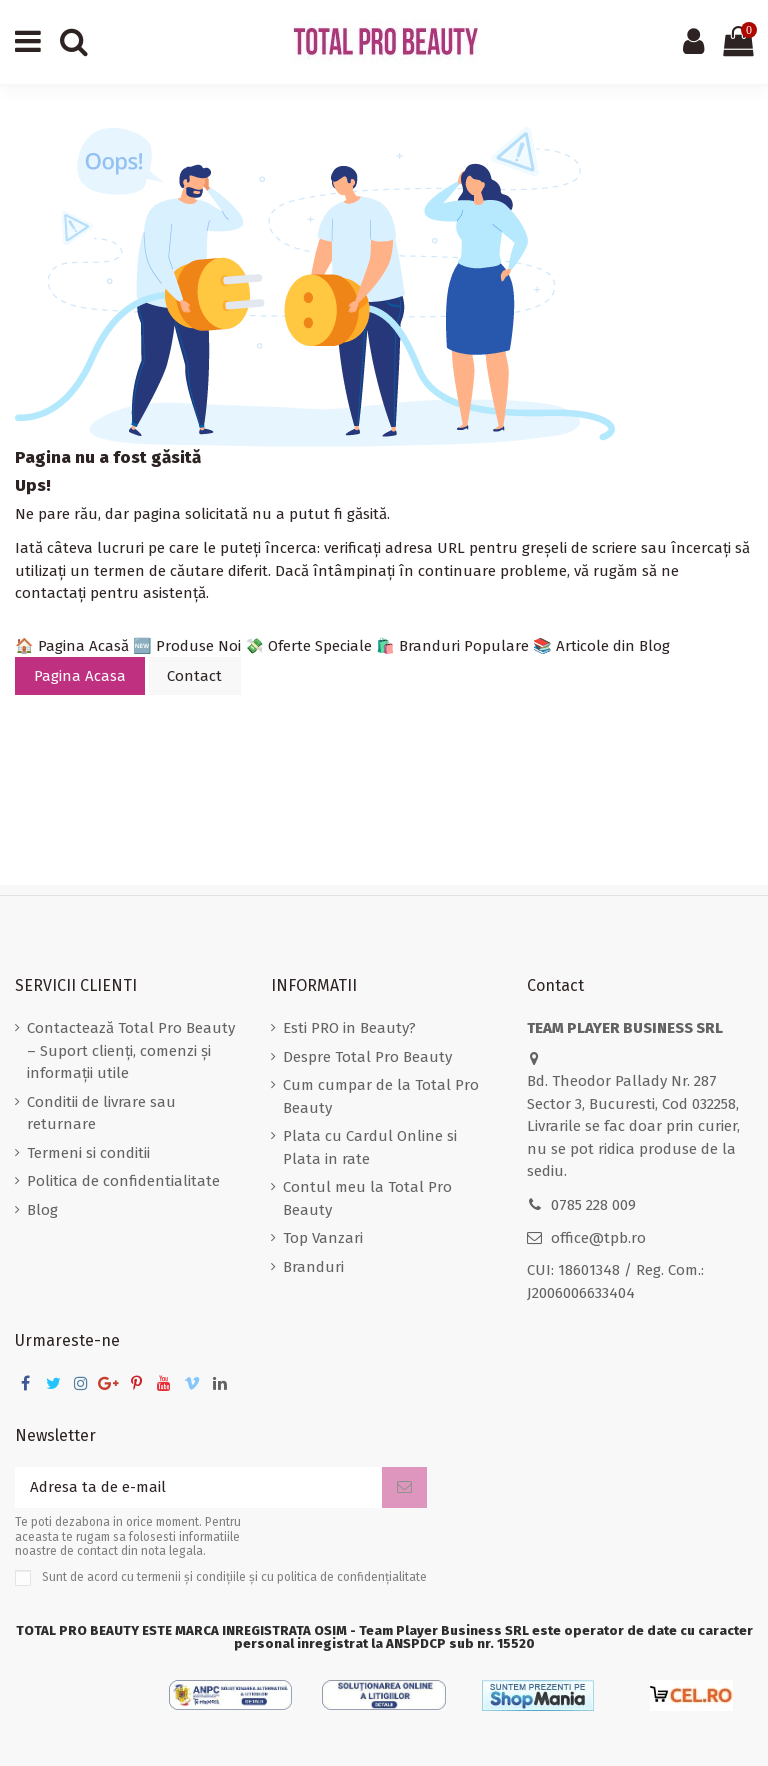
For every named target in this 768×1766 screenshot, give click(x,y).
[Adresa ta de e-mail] (198, 1487)
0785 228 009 (593, 1205)
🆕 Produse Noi (187, 646)
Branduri (313, 1267)
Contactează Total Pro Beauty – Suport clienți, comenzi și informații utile (131, 1050)
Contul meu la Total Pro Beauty (367, 1198)
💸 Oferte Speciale (308, 646)
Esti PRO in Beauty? (349, 1028)
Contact (194, 676)
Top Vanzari (323, 1238)
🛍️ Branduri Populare (452, 646)
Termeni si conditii (88, 1153)
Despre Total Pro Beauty (367, 1057)
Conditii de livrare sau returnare (101, 1113)
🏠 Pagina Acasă (72, 646)
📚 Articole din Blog (601, 646)
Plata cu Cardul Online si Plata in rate (370, 1147)
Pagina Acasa (80, 676)
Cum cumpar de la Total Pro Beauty (381, 1096)
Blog (42, 1210)
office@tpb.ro (598, 1238)
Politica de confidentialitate (123, 1181)
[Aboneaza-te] (404, 1487)
